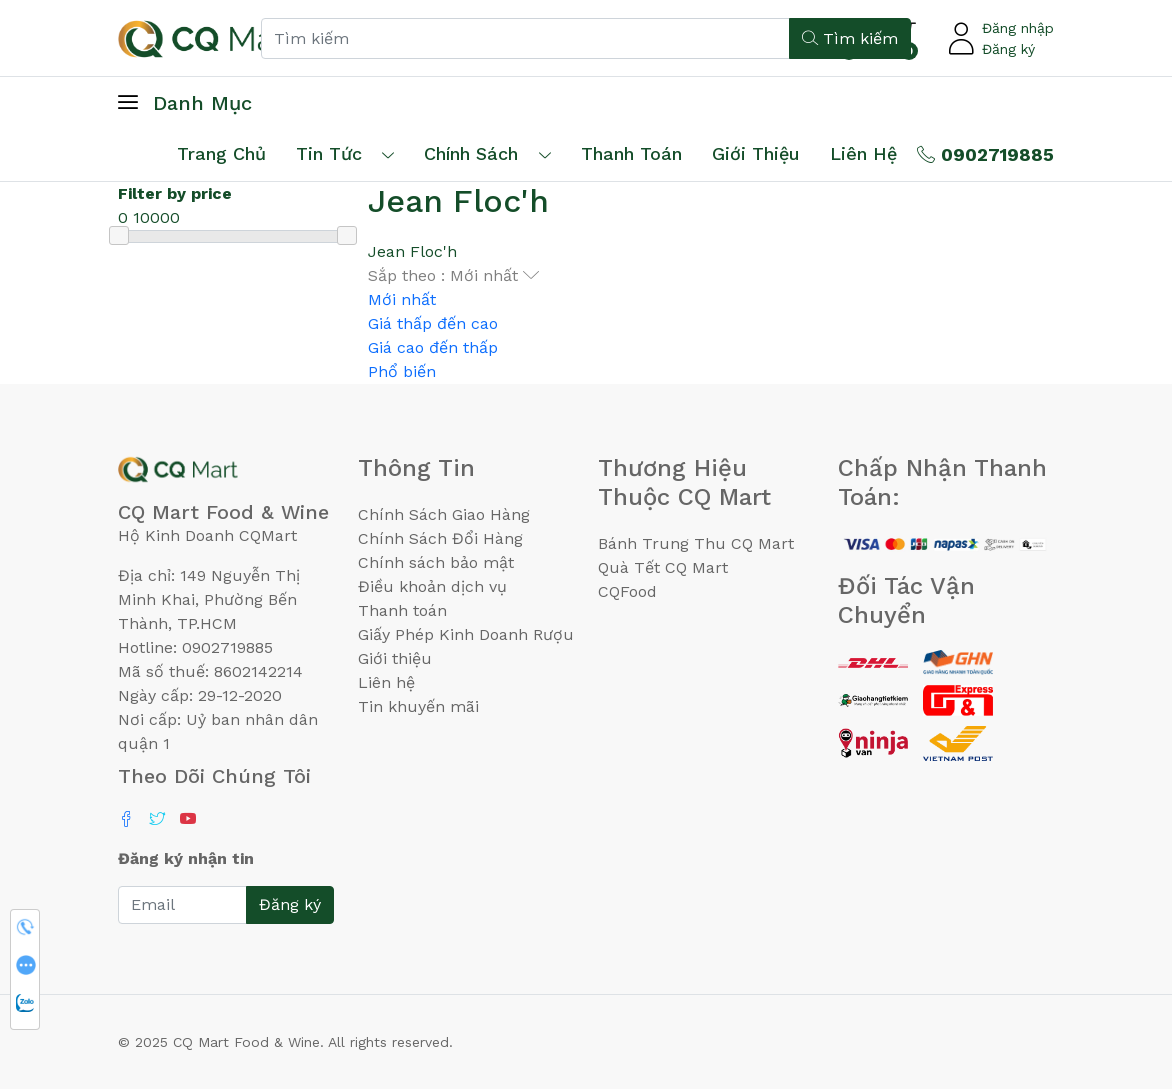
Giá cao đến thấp (433, 347)
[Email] (182, 905)
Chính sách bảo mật (436, 562)
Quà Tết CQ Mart (663, 567)
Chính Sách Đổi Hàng (440, 538)
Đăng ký (1008, 49)
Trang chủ (221, 153)
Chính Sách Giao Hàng (444, 514)
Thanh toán (402, 610)
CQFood (627, 591)
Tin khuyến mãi (418, 706)
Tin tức (329, 153)
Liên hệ (863, 153)
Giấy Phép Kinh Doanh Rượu (466, 634)
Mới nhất (402, 299)
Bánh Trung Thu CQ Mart (696, 543)
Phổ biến (402, 371)
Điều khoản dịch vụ (432, 586)
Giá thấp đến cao (433, 323)
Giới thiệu (395, 658)
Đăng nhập (1018, 28)
